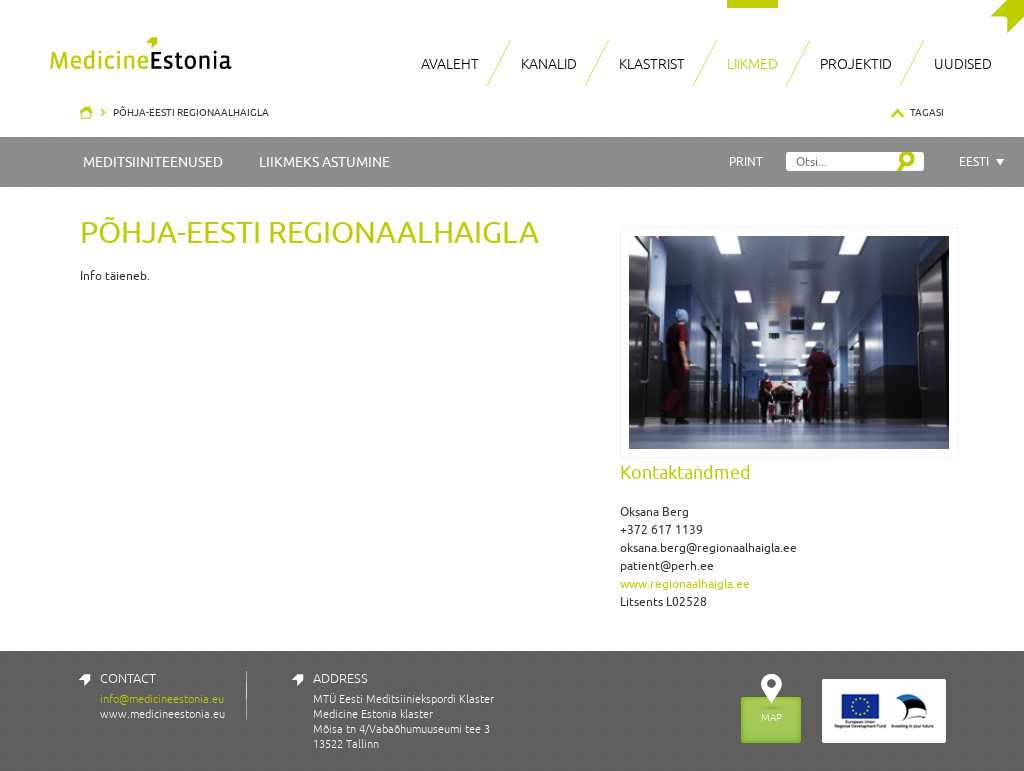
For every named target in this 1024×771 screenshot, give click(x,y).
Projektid (856, 64)
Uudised (963, 64)
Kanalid (549, 64)
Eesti (974, 161)
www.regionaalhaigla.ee (685, 583)
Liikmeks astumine (324, 162)
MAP (771, 717)
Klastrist (652, 64)
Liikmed (752, 64)
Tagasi (927, 112)
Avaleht (450, 64)
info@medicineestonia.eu (162, 698)
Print (746, 161)
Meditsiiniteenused (153, 162)
